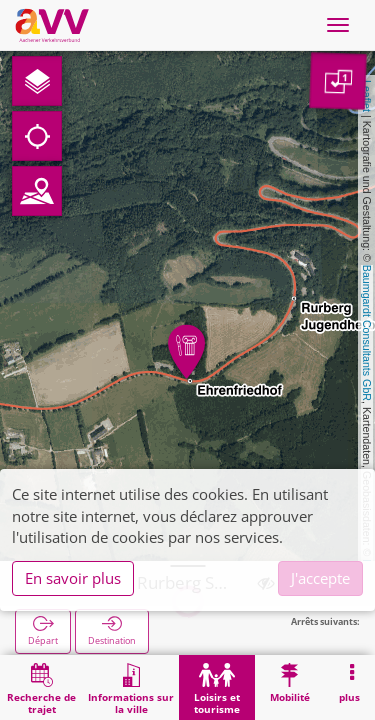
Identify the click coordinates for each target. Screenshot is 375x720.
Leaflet (367, 96)
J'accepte (320, 578)
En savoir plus (73, 578)
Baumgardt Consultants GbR (367, 333)
